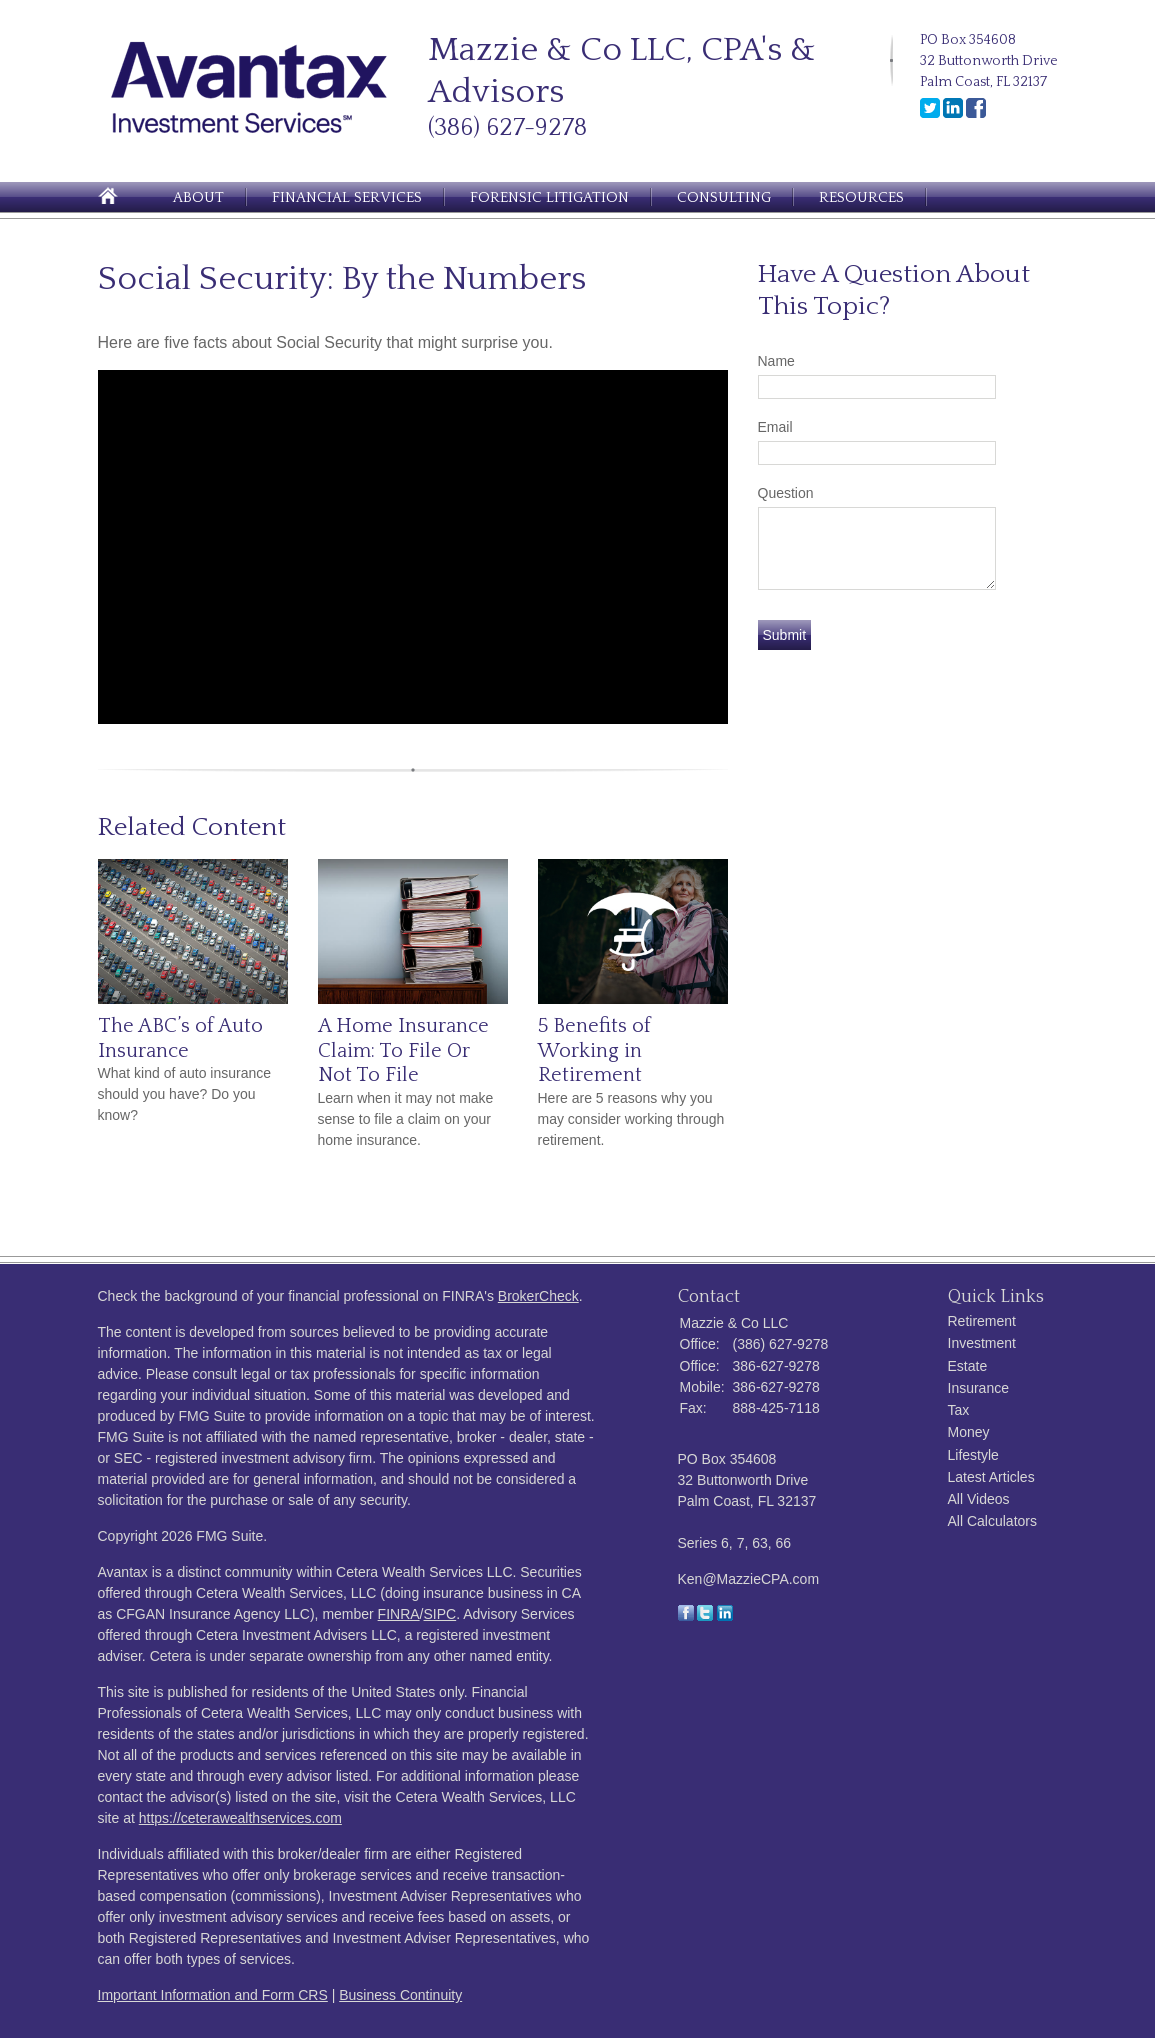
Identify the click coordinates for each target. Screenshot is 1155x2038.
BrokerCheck (538, 1296)
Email (775, 427)
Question (786, 493)
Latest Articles (991, 1477)
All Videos (979, 1499)
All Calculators (992, 1521)
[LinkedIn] (953, 114)
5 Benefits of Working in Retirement (594, 1050)
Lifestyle (973, 1455)
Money (969, 1432)
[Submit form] (785, 635)
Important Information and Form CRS (213, 1995)
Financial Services (347, 197)
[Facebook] (976, 114)
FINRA (399, 1614)
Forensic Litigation (549, 197)
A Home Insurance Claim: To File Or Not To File (403, 1050)
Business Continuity (400, 1995)
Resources (861, 197)
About (198, 197)
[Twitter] (930, 114)
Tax (959, 1410)
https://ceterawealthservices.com (240, 1818)
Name (776, 361)
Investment (982, 1343)
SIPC (440, 1614)
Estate (968, 1366)
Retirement (982, 1321)
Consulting (724, 197)
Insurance (978, 1388)
